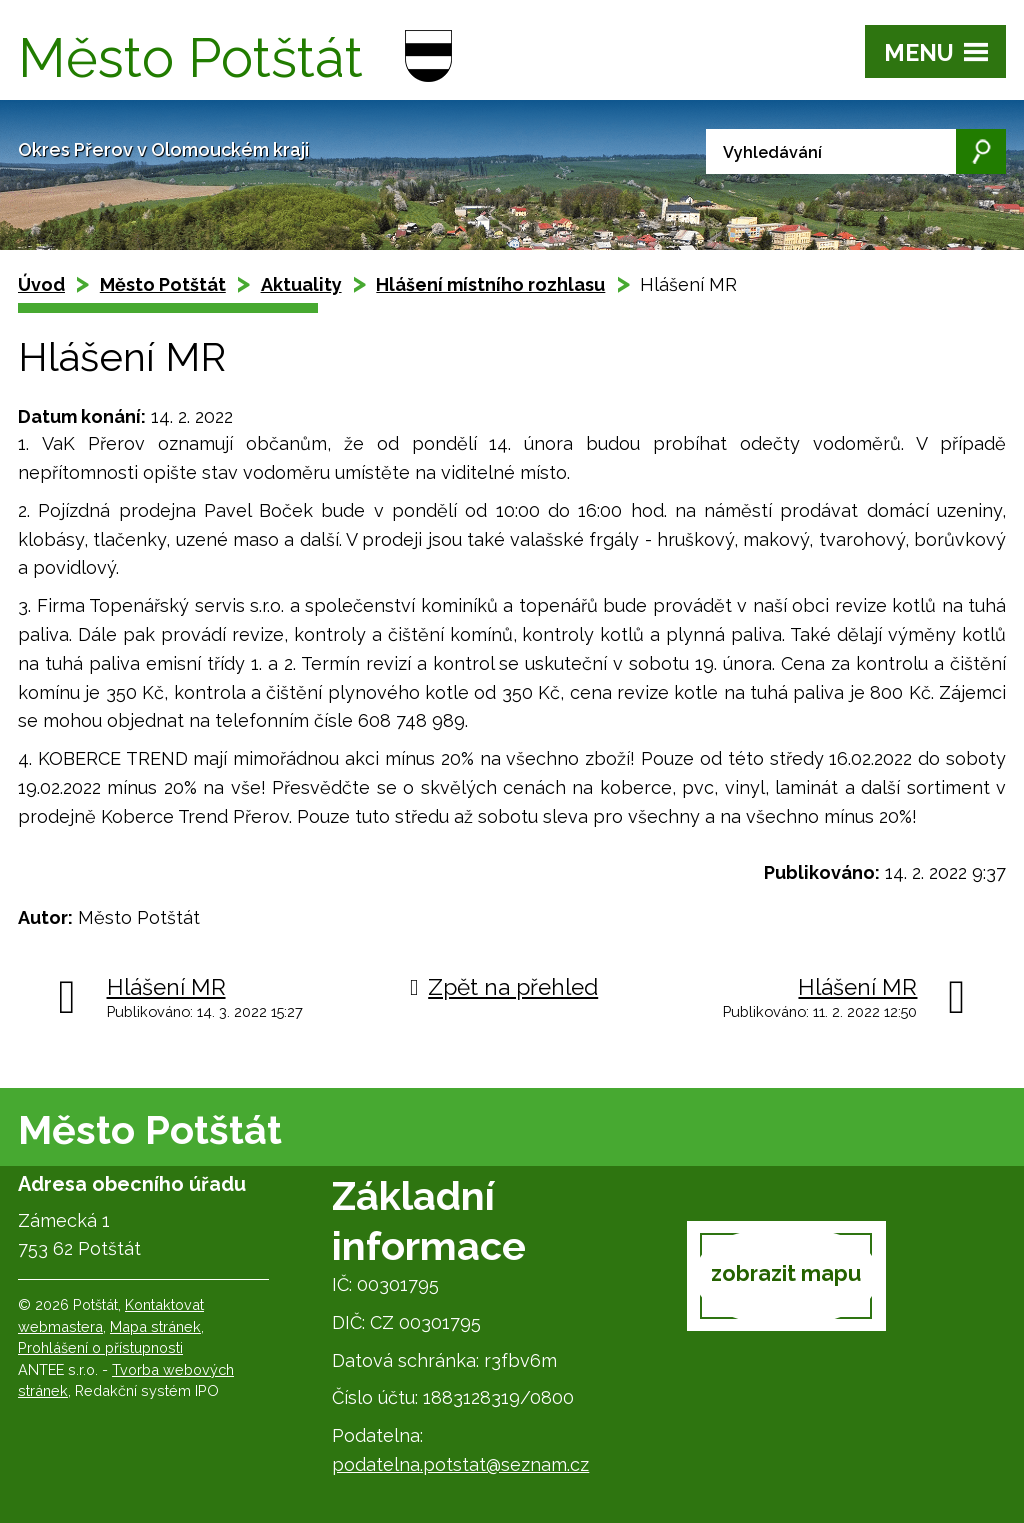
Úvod (41, 284)
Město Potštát (163, 284)
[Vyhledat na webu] (856, 151)
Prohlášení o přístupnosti (100, 1347)
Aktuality (301, 284)
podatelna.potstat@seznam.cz (460, 1464)
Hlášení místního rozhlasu (490, 284)
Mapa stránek (155, 1326)
